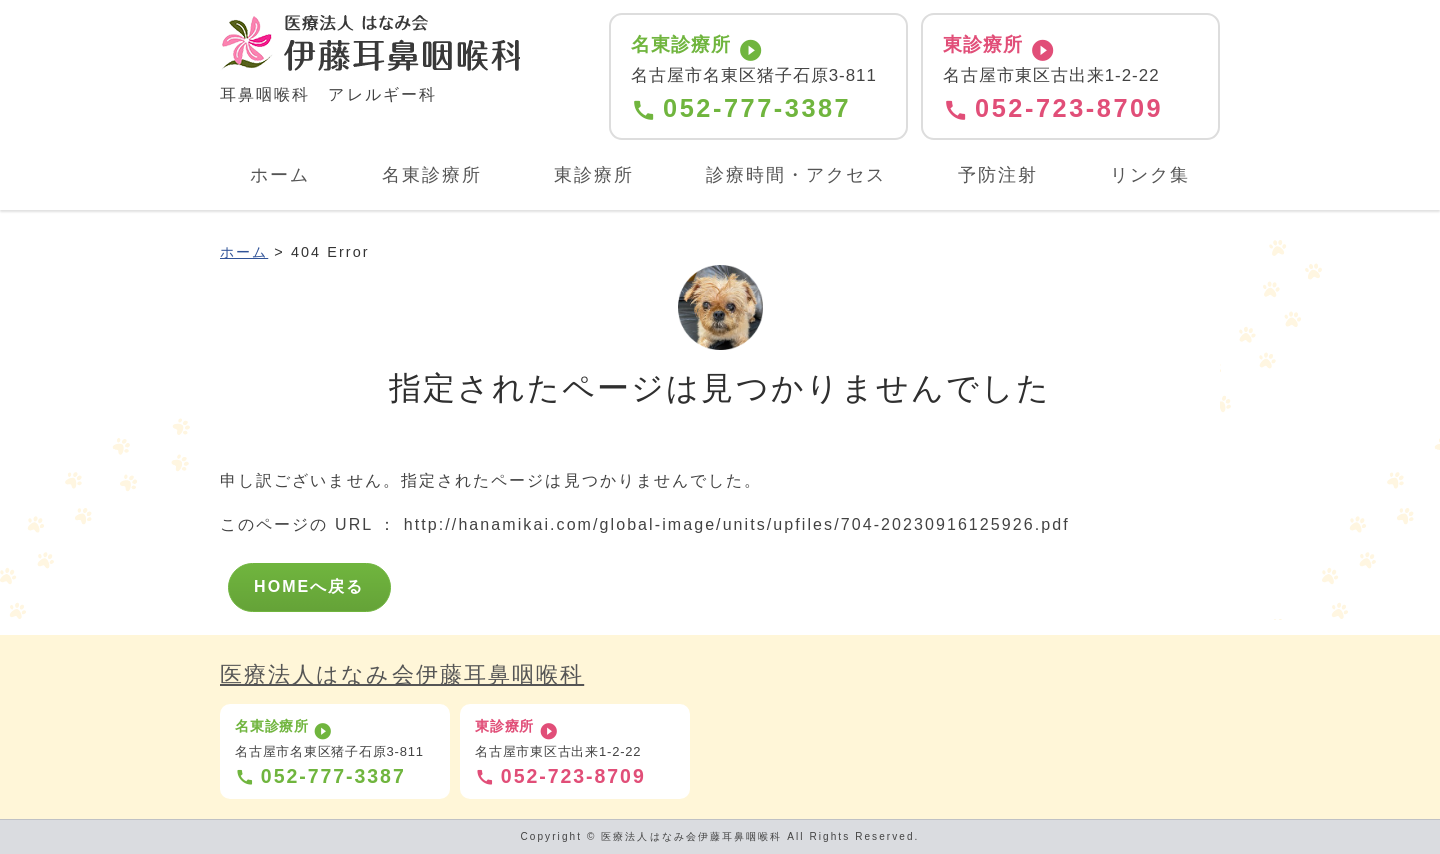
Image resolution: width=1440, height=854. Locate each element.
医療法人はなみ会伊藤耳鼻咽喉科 (402, 674)
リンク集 (1150, 175)
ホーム (280, 175)
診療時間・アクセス (796, 175)
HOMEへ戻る (309, 586)
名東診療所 (432, 175)
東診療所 (594, 175)
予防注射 (998, 175)
